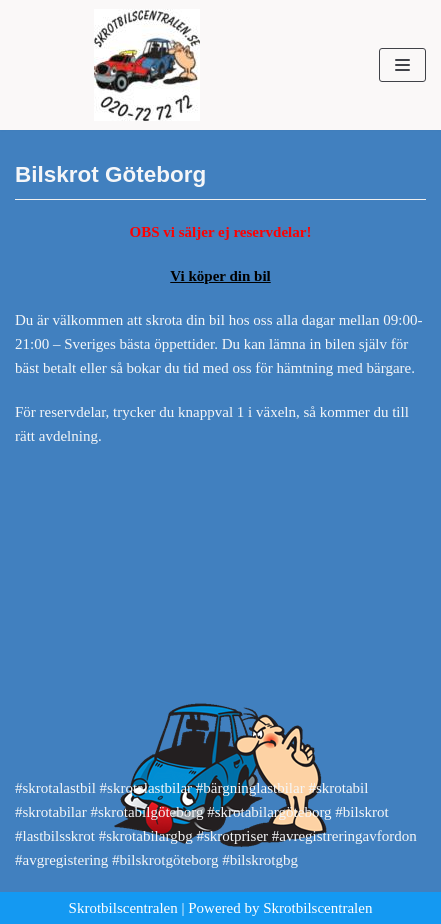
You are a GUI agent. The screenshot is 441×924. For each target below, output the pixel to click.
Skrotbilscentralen (123, 908)
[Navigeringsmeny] (402, 65)
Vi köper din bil (220, 276)
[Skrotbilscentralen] (147, 65)
